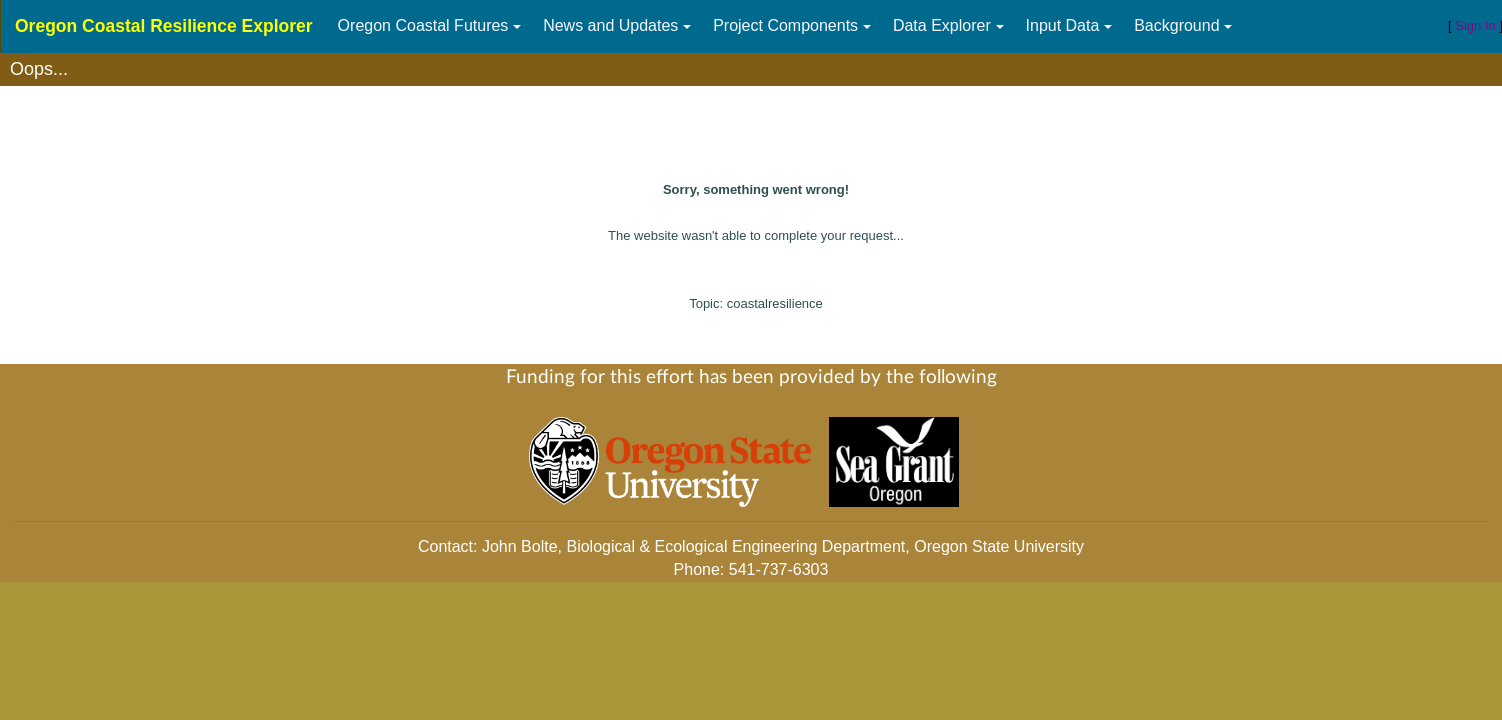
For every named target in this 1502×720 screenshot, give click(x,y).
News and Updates (610, 25)
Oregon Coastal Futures (423, 25)
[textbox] (751, 69)
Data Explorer (942, 25)
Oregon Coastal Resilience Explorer (164, 26)
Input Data (1063, 25)
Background (1176, 25)
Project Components (785, 25)
